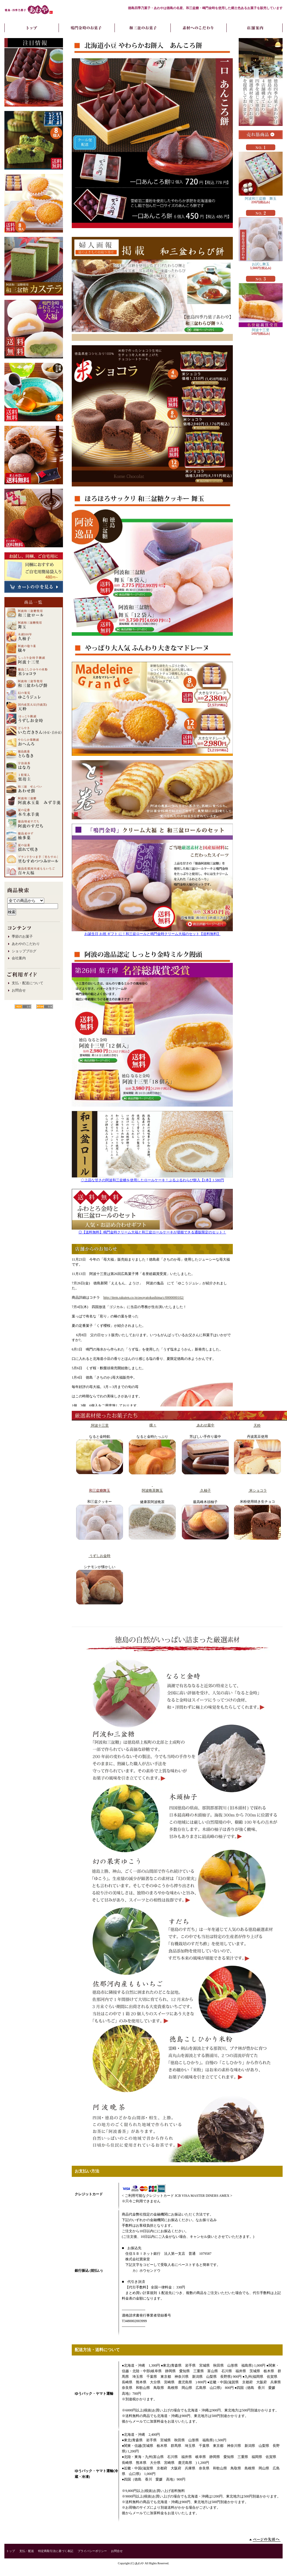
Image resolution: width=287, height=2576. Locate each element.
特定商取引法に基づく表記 (55, 2551)
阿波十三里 (99, 1425)
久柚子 (205, 1490)
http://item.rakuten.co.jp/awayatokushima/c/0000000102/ (143, 1297)
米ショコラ (257, 1490)
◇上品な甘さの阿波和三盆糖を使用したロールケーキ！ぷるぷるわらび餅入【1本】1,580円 (152, 1180)
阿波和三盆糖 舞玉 (261, 176)
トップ (10, 2551)
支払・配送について (27, 983)
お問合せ (19, 990)
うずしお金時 (99, 1556)
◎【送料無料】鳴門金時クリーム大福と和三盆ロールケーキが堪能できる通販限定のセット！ (152, 1232)
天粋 (257, 1425)
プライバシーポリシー (92, 2551)
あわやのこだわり (26, 944)
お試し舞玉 (261, 241)
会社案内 (19, 958)
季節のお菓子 (22, 936)
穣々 (152, 1425)
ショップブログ (24, 951)
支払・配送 (26, 2551)
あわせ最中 (205, 1425)
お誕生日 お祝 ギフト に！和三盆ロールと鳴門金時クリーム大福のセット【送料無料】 (152, 934)
